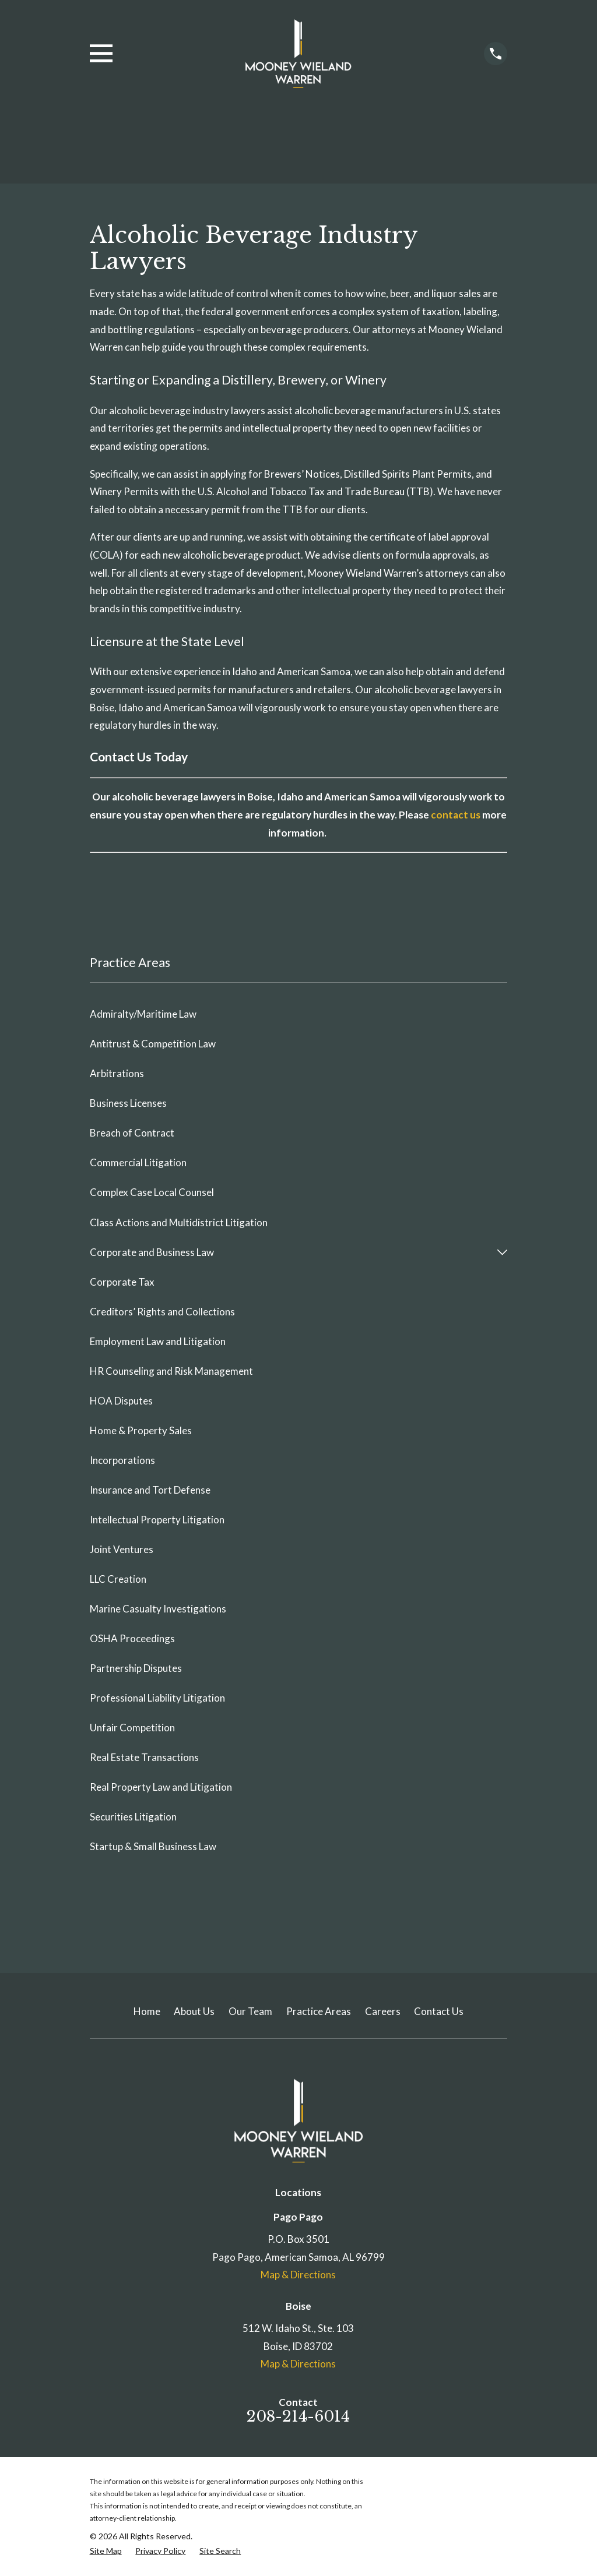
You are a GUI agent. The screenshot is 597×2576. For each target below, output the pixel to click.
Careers (383, 2011)
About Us (194, 2011)
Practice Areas (318, 2011)
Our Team (250, 2011)
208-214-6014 (298, 2416)
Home (147, 2011)
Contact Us (438, 2011)
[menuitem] (299, 1014)
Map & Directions (298, 2274)
